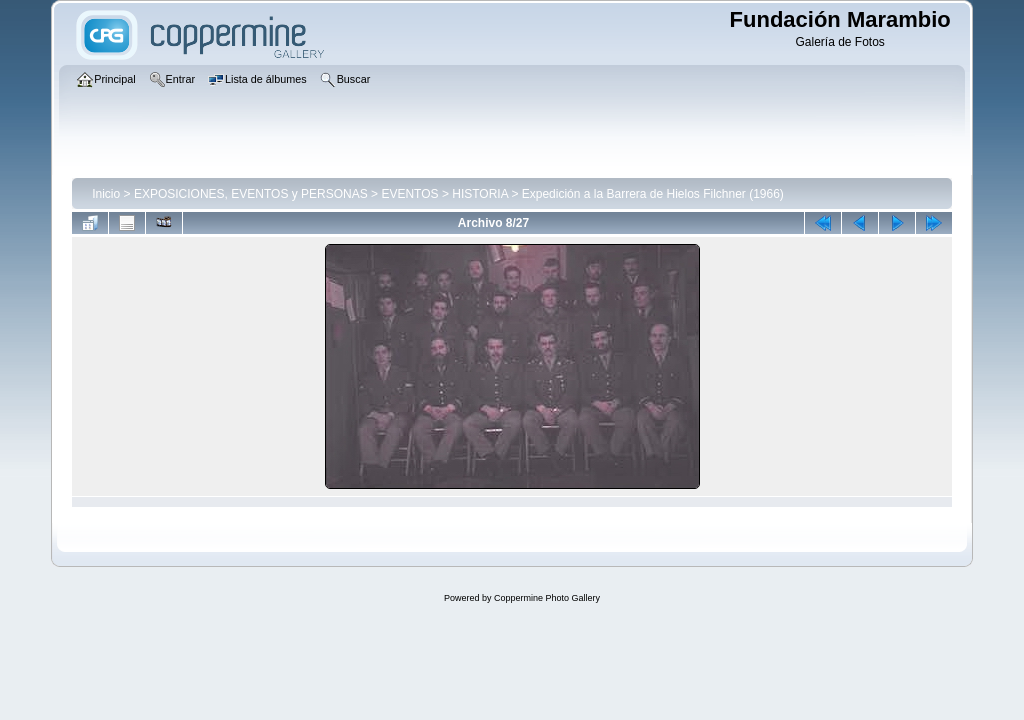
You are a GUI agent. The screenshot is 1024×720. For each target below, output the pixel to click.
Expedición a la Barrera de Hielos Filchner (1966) (653, 194)
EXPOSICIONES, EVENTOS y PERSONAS (251, 194)
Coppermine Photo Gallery (547, 598)
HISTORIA (480, 194)
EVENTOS (409, 194)
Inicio (106, 194)
